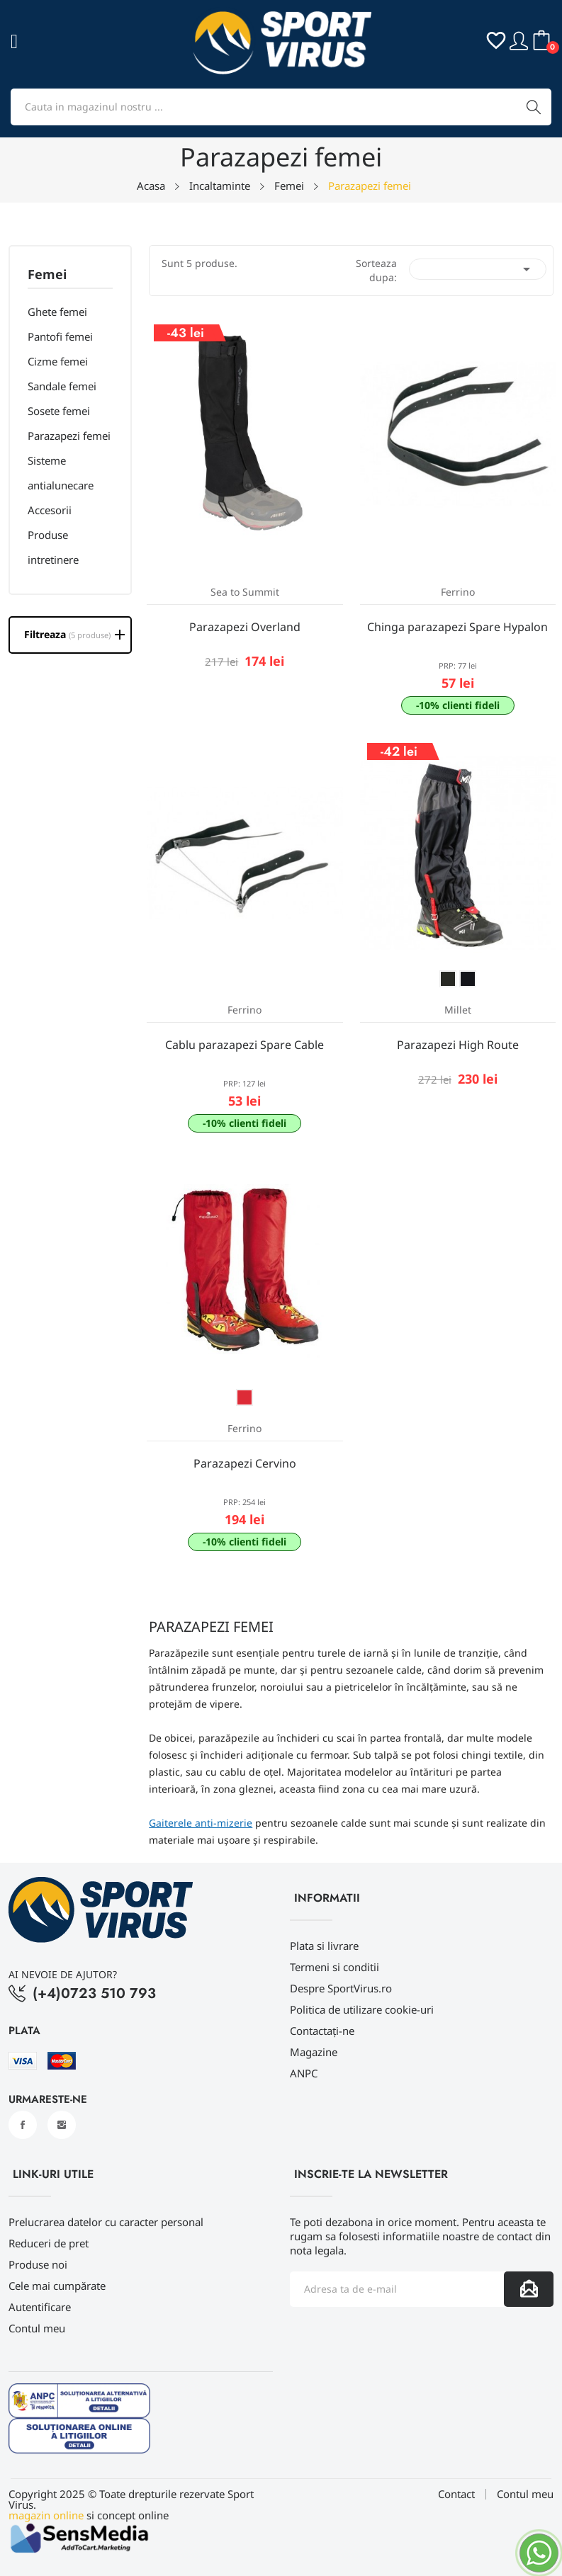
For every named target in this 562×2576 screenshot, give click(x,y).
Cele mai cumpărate (57, 2286)
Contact (456, 2494)
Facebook (23, 2125)
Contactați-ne (322, 2031)
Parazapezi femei (69, 436)
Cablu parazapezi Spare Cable (244, 1044)
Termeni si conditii (334, 1967)
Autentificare (40, 2307)
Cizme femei (58, 361)
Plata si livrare (324, 1946)
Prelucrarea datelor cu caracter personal (106, 2222)
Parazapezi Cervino (244, 1463)
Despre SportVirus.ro (341, 1988)
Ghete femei (57, 312)
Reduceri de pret (49, 2243)
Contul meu (37, 2328)
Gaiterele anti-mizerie (200, 1822)
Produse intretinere (53, 547)
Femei (47, 275)
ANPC (303, 2073)
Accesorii (50, 510)
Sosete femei (59, 411)
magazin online (46, 2515)
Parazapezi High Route (458, 1044)
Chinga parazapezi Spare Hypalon (457, 627)
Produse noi (38, 2264)
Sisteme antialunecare (61, 472)
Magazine (313, 2052)
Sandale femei (62, 386)
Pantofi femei (60, 336)
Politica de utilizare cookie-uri (362, 2009)
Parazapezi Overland (244, 627)
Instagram (61, 2125)
